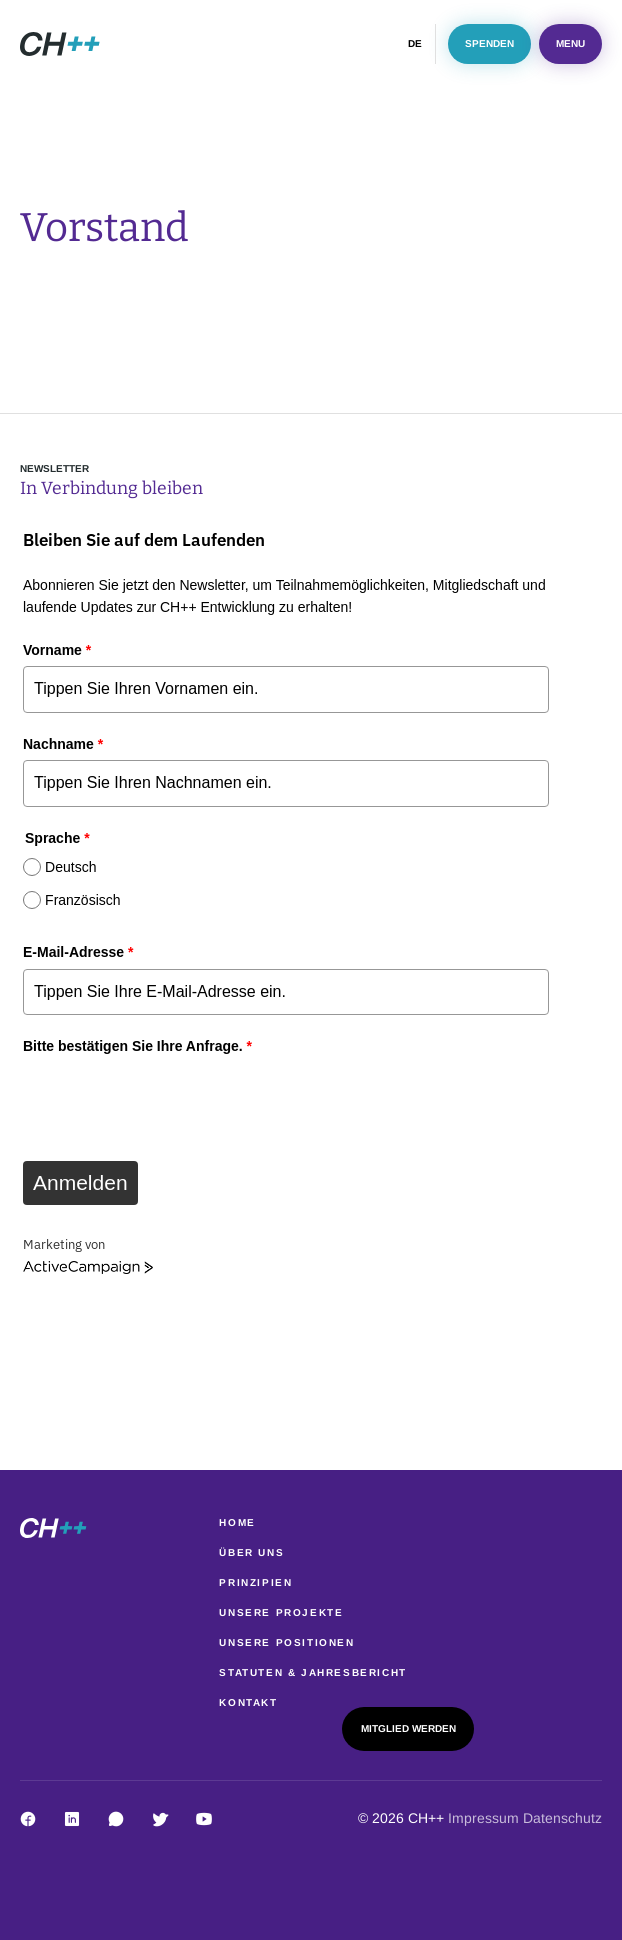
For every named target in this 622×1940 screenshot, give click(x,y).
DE (415, 43)
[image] (60, 44)
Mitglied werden (408, 1728)
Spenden (489, 43)
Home (237, 1522)
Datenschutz (562, 1818)
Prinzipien (255, 1582)
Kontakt (248, 1702)
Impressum (485, 1818)
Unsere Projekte (281, 1612)
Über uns (251, 1552)
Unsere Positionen (286, 1642)
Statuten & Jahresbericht (312, 1672)
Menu (570, 43)
